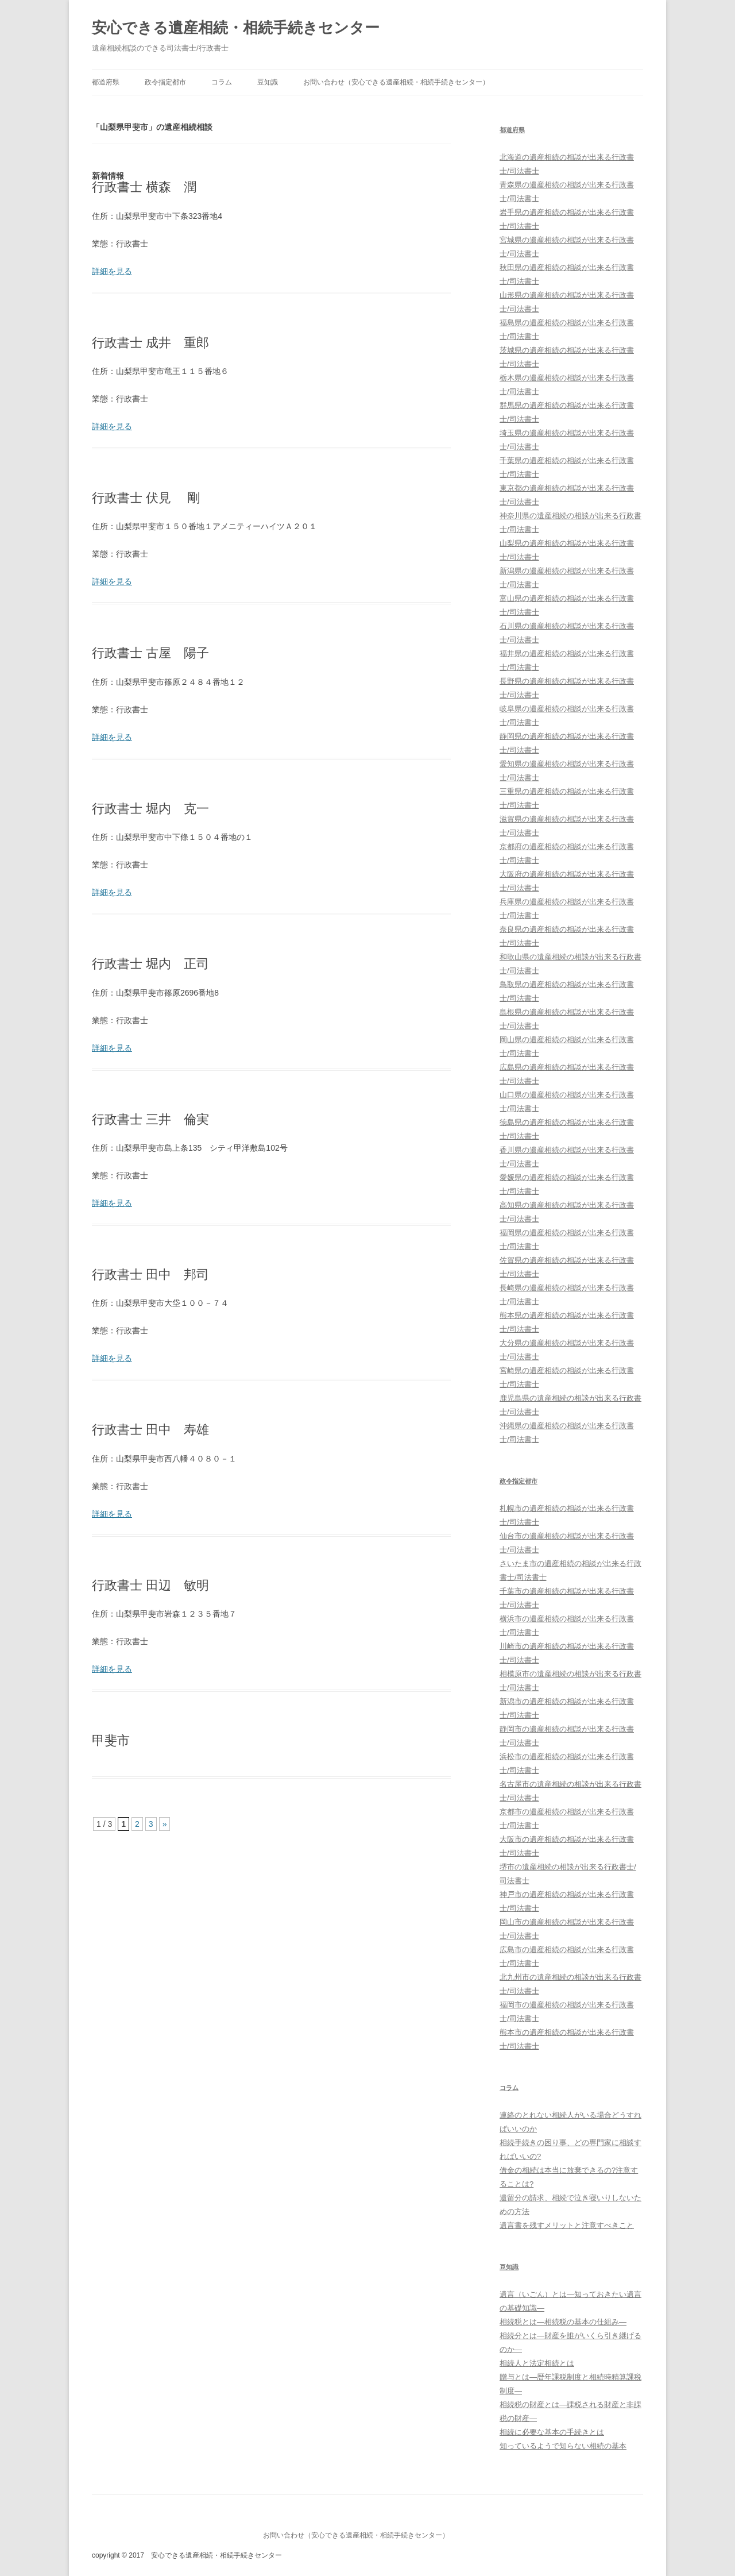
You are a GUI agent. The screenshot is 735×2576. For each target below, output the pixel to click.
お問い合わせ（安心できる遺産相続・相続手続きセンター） (396, 82)
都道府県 (105, 82)
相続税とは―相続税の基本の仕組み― (563, 2321)
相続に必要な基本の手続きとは (552, 2432)
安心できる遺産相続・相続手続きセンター (236, 27)
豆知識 (267, 82)
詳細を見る (112, 271)
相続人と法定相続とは (537, 2363)
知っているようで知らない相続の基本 (563, 2446)
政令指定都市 (165, 82)
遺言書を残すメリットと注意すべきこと (567, 2225)
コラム (221, 82)
